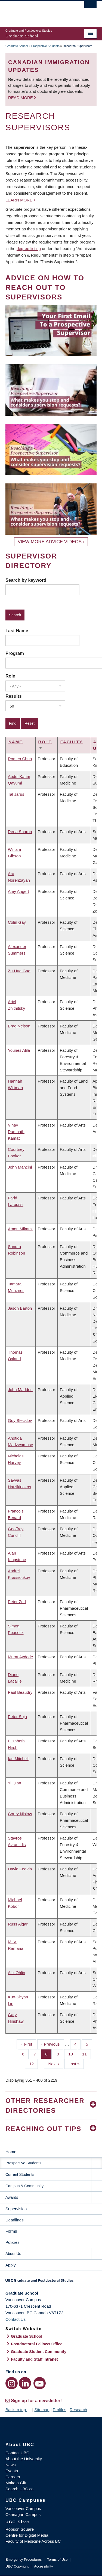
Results (13, 696)
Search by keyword (25, 580)
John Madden (20, 1389)
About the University (23, 2458)
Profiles (59, 2409)
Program (14, 653)
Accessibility (43, 2566)
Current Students (19, 2174)
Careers (12, 2476)
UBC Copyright (17, 2566)
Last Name (16, 630)
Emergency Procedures (23, 2559)
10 (72, 2053)
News (10, 2464)
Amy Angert (18, 891)
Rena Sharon (20, 831)
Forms (11, 2231)
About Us (13, 2253)
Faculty (71, 741)
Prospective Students (45, 45)
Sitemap (41, 2409)
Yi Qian (14, 1783)
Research (78, 2409)
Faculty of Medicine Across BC (33, 2541)
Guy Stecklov (20, 1420)
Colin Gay (17, 922)
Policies (12, 2242)
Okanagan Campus (23, 2514)
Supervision (16, 2208)
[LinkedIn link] (25, 2383)
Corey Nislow (20, 1813)
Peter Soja (17, 1716)
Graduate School (16, 45)
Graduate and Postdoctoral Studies (51, 2282)
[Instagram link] (11, 2383)
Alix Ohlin (16, 1972)
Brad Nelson (19, 1026)
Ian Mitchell (18, 1758)
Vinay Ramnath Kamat (16, 1131)
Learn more (18, 200)
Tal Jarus (16, 794)
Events (11, 2470)
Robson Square (19, 2529)
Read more (21, 97)
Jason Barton (20, 1308)
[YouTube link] (39, 2383)
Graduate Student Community (38, 2351)
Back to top (18, 2409)
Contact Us (15, 2319)
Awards (11, 2197)
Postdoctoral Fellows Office (37, 2344)
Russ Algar (18, 1924)
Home (10, 2151)
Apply (10, 2265)
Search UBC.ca (19, 2488)
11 (86, 2053)
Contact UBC (17, 2452)
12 (33, 2063)
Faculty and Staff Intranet (34, 2359)
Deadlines (14, 2220)
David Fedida (20, 1869)
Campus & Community (24, 2186)
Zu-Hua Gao (19, 970)
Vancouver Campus (23, 2508)
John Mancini (20, 1167)
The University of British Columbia (37, 11)
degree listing (29, 248)
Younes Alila (19, 1050)
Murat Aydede (20, 1656)
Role (10, 675)
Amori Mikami (20, 1228)
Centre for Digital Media (26, 2535)
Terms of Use (57, 2559)
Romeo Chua (20, 758)
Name (15, 741)
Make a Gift (15, 2482)
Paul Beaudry (20, 1692)
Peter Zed (17, 1601)
